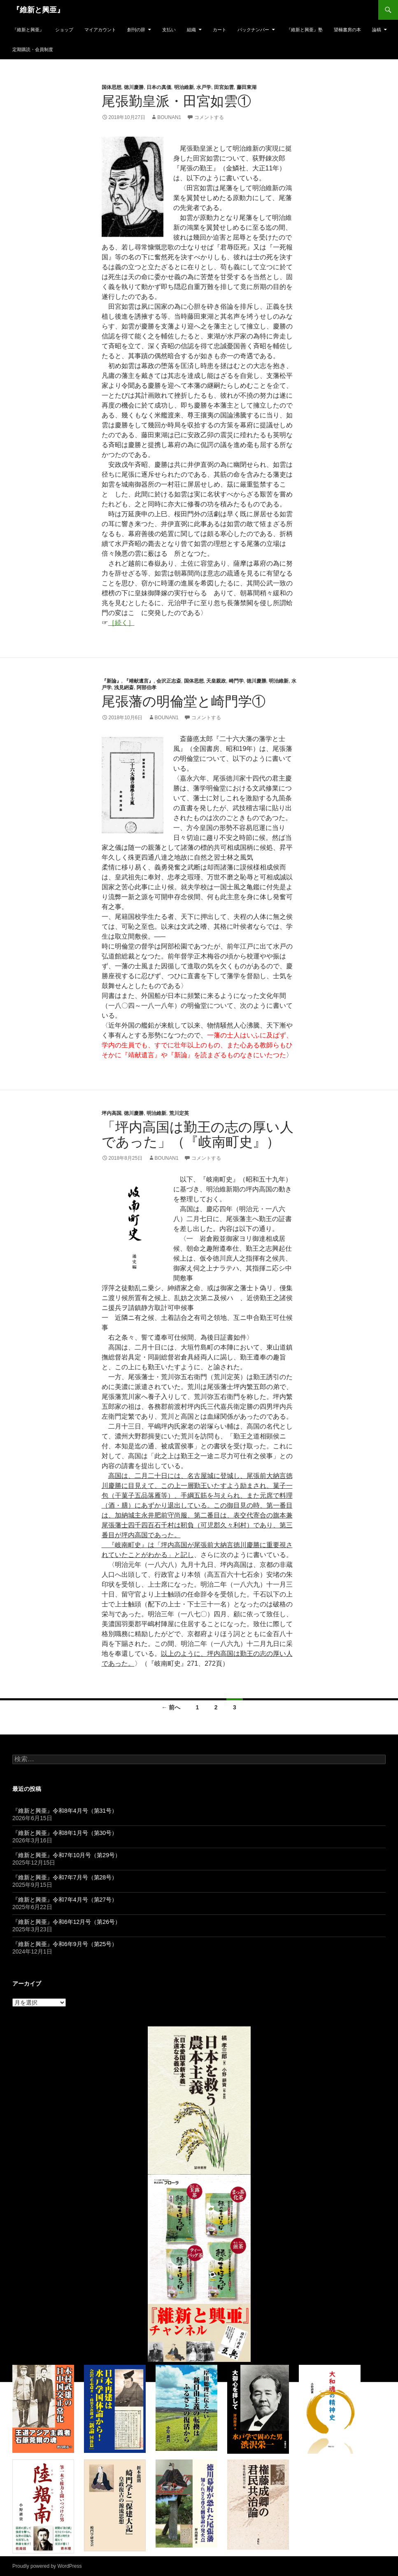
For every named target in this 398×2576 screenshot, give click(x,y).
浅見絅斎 (124, 687)
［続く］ (121, 622)
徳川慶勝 (134, 87)
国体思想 (111, 87)
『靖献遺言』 (139, 681)
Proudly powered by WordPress (47, 2566)
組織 (191, 29)
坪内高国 (111, 1113)
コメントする (209, 117)
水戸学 (203, 87)
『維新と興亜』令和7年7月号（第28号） (64, 1877)
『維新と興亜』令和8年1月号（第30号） (64, 1833)
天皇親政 (216, 681)
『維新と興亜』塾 (304, 29)
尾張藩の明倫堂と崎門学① (183, 701)
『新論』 (111, 681)
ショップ (64, 29)
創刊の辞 (136, 29)
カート (219, 29)
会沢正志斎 (168, 681)
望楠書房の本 (347, 29)
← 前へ (170, 1707)
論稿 (376, 29)
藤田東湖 (246, 87)
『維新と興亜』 (38, 10)
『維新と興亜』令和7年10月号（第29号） (66, 1855)
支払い (169, 29)
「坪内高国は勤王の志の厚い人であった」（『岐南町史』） (197, 1134)
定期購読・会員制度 (32, 49)
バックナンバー (253, 29)
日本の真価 (159, 87)
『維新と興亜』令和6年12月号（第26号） (66, 1922)
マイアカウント (100, 29)
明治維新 (184, 87)
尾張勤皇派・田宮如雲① (176, 101)
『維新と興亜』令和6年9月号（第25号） (64, 1944)
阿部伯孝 (146, 687)
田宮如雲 (224, 87)
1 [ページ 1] (197, 1707)
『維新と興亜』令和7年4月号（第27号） (64, 1899)
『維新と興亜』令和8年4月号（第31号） (64, 1810)
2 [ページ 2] (216, 1707)
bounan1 (169, 117)
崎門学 (236, 681)
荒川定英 (179, 1113)
